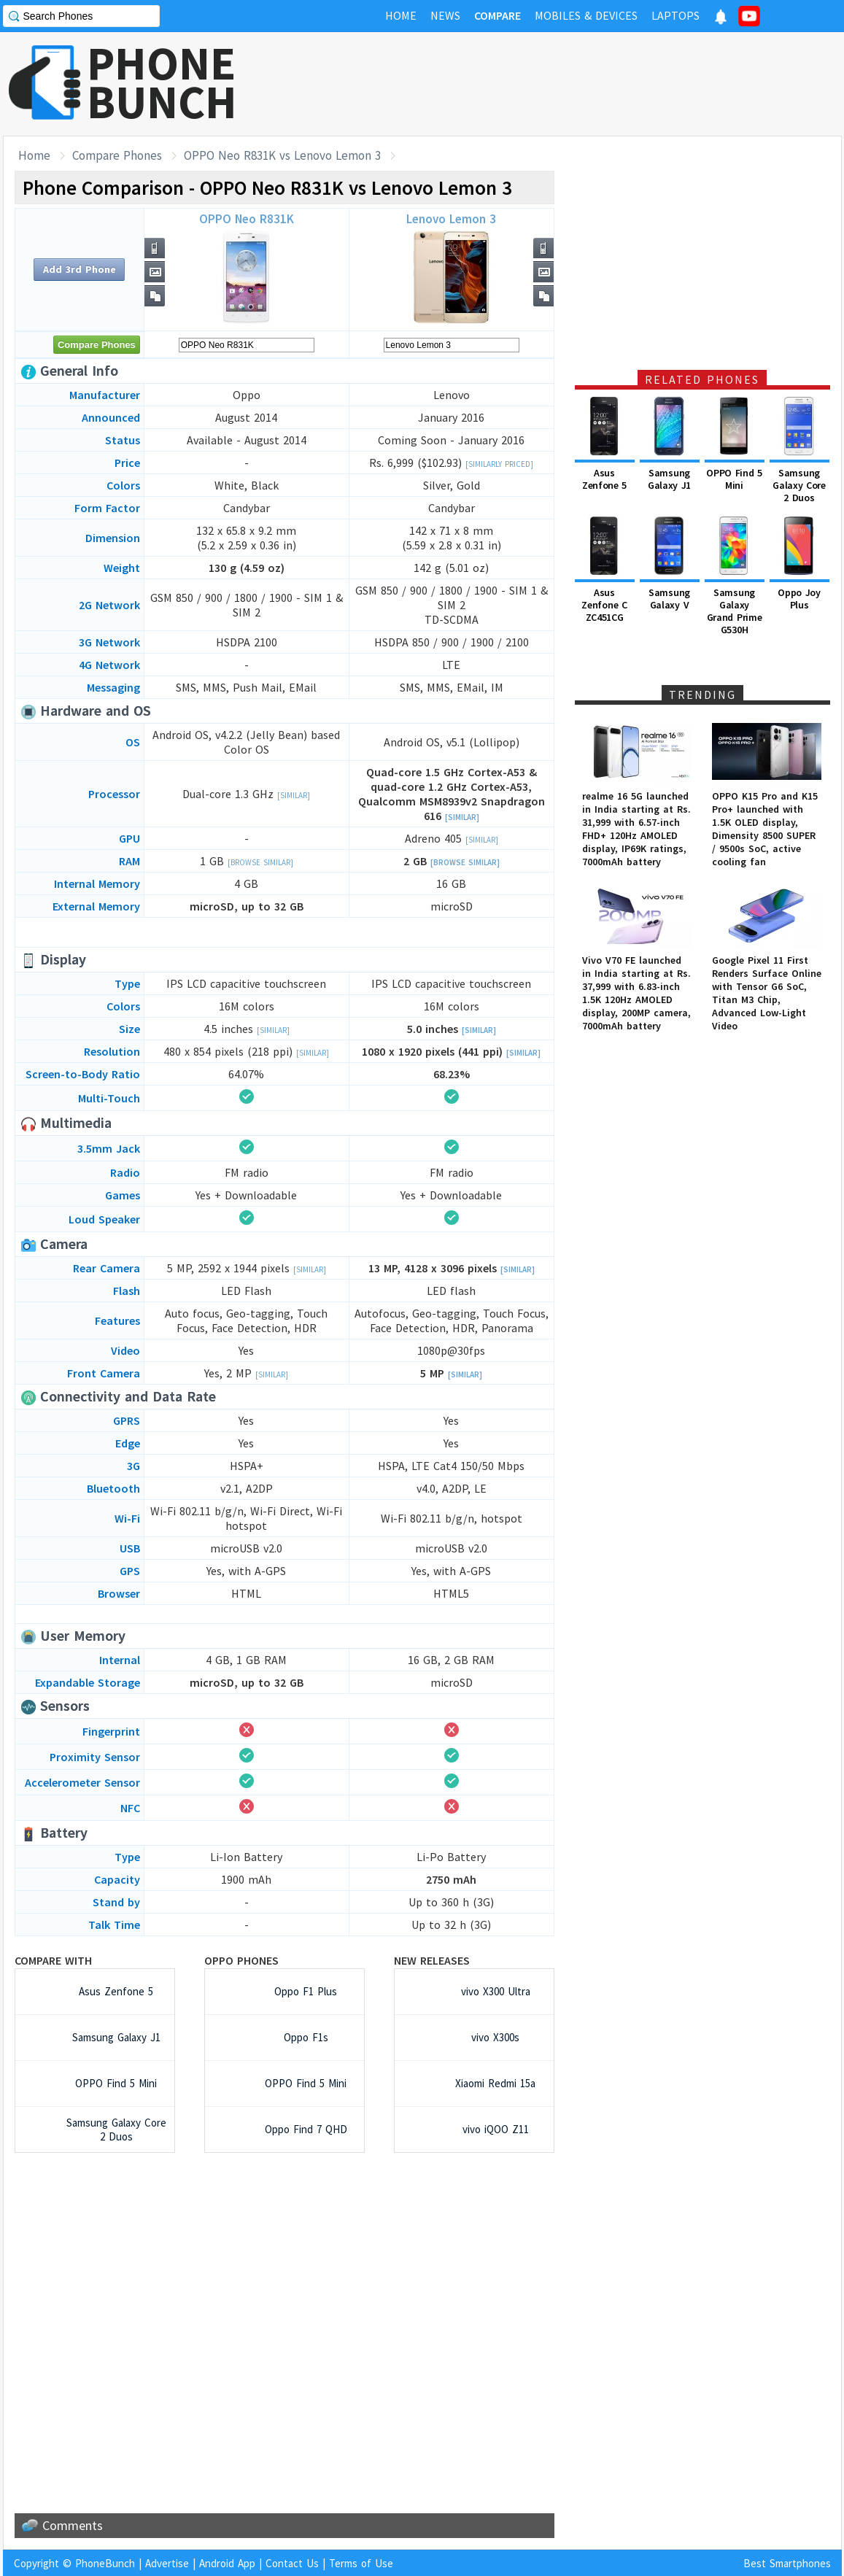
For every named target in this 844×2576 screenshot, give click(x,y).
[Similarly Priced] (499, 464)
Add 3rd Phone (79, 269)
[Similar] (293, 795)
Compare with (53, 1960)
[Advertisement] (576, 84)
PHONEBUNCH (162, 82)
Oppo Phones (241, 1960)
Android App (227, 2563)
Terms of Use (361, 2563)
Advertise (167, 2563)
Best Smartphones (787, 2563)
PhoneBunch (105, 2563)
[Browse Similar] (260, 862)
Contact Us (292, 2563)
